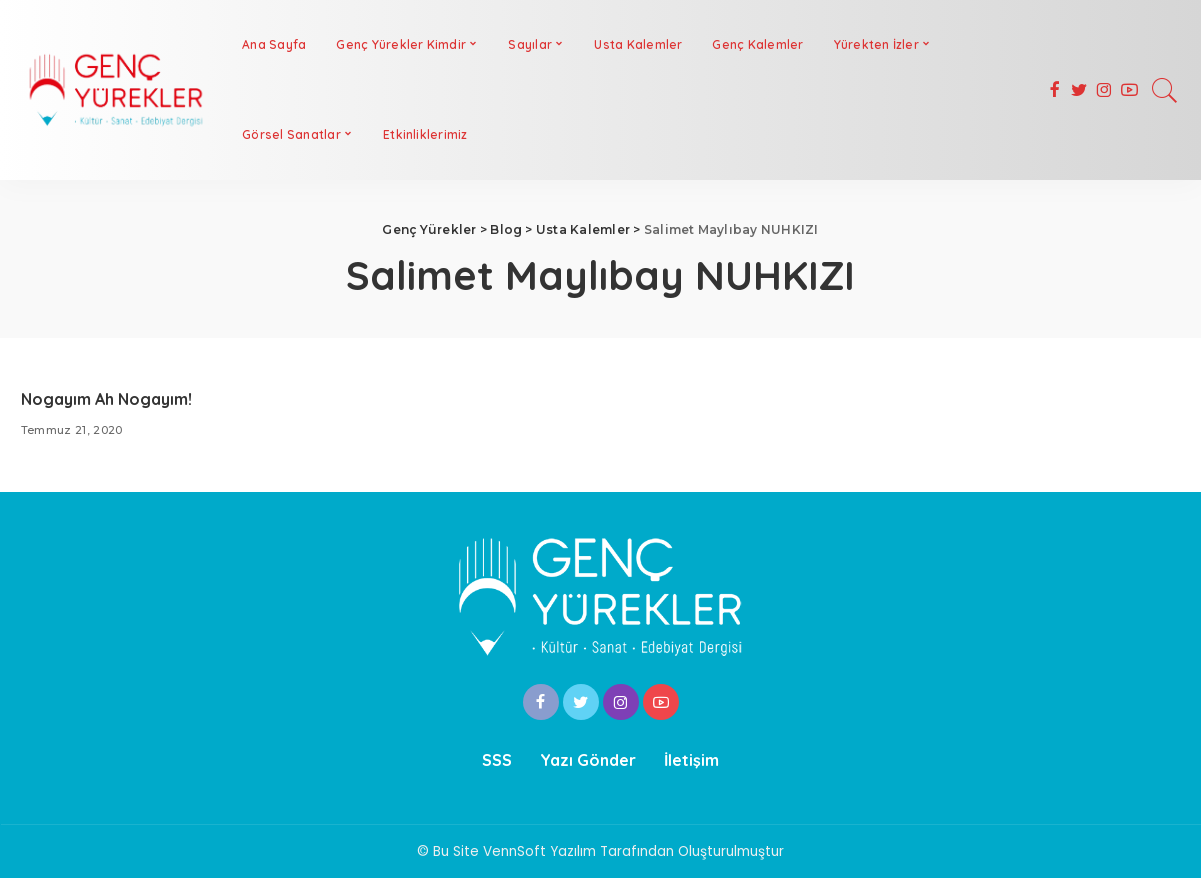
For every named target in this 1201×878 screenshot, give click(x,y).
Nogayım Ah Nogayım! (106, 399)
